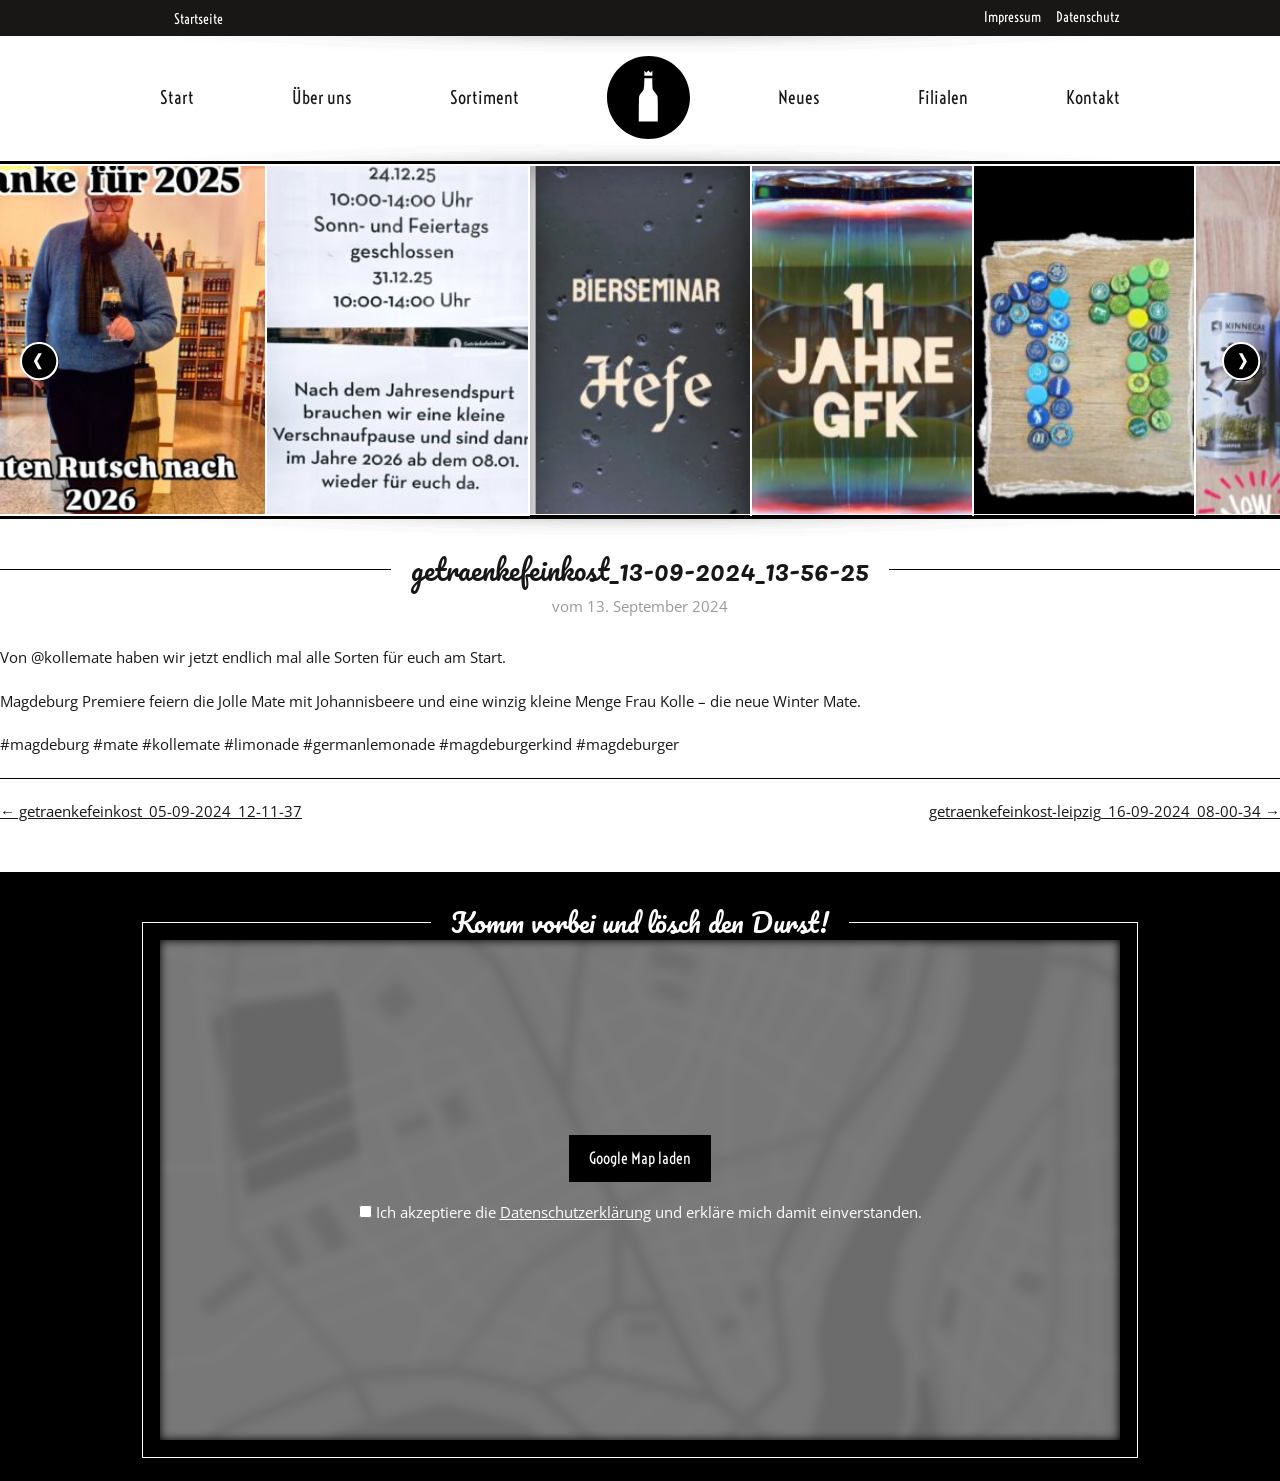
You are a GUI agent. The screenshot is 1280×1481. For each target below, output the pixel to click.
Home (649, 73)
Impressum (1012, 17)
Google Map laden (640, 1158)
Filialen (943, 97)
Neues (799, 97)
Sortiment (484, 97)
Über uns (322, 97)
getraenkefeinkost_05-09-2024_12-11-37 (151, 811)
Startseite (191, 19)
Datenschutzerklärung (575, 1212)
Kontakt (1093, 97)
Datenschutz (1088, 17)
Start (177, 97)
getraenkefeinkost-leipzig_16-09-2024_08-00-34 (1104, 811)
